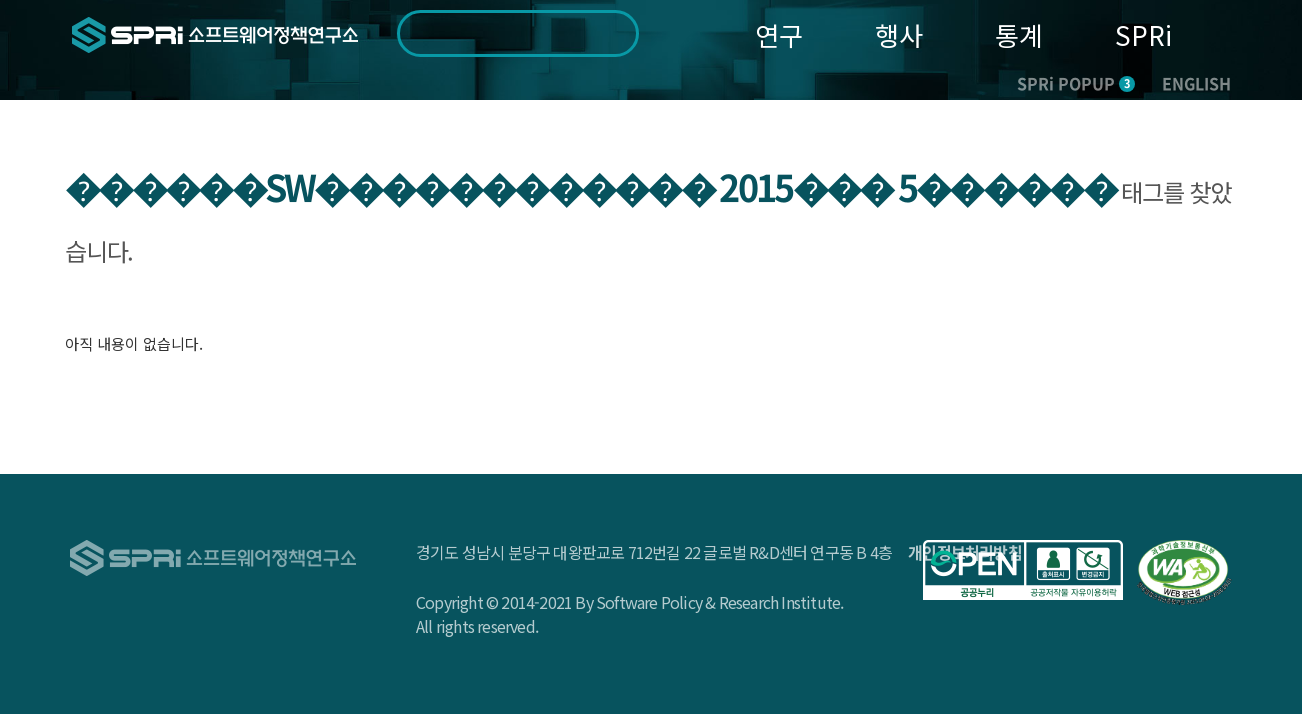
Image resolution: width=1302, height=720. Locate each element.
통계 (1019, 34)
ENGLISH (1196, 83)
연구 (779, 34)
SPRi (1143, 34)
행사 (899, 34)
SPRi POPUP (1076, 83)
